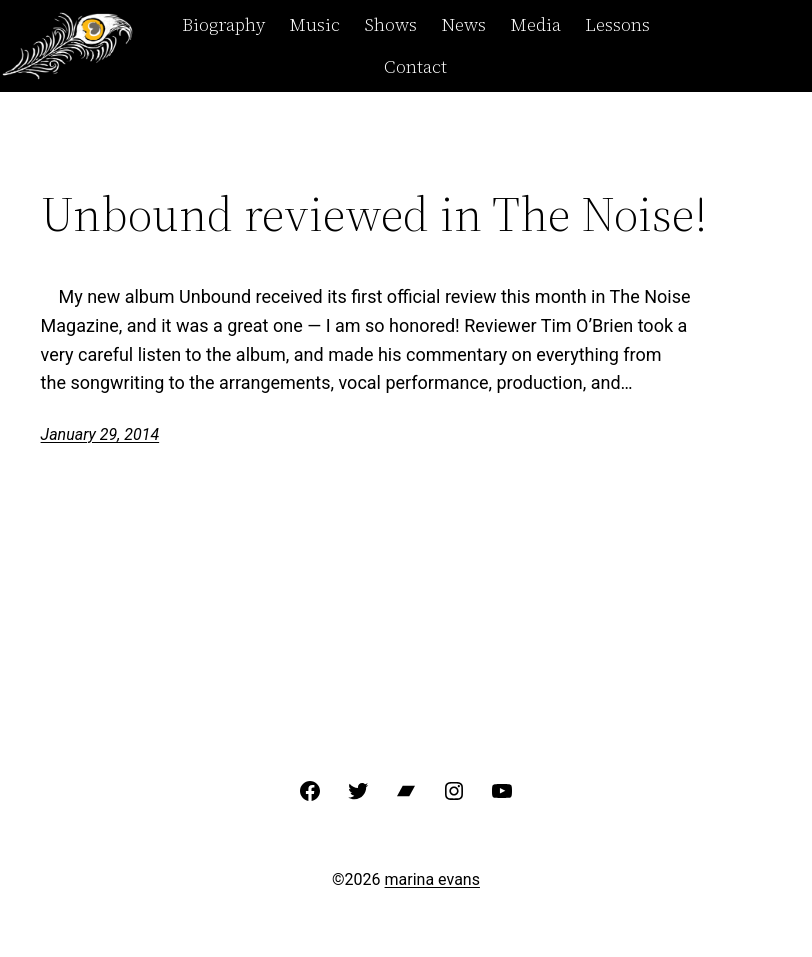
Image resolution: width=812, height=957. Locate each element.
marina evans (432, 879)
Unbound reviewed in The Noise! (374, 214)
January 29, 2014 (100, 434)
